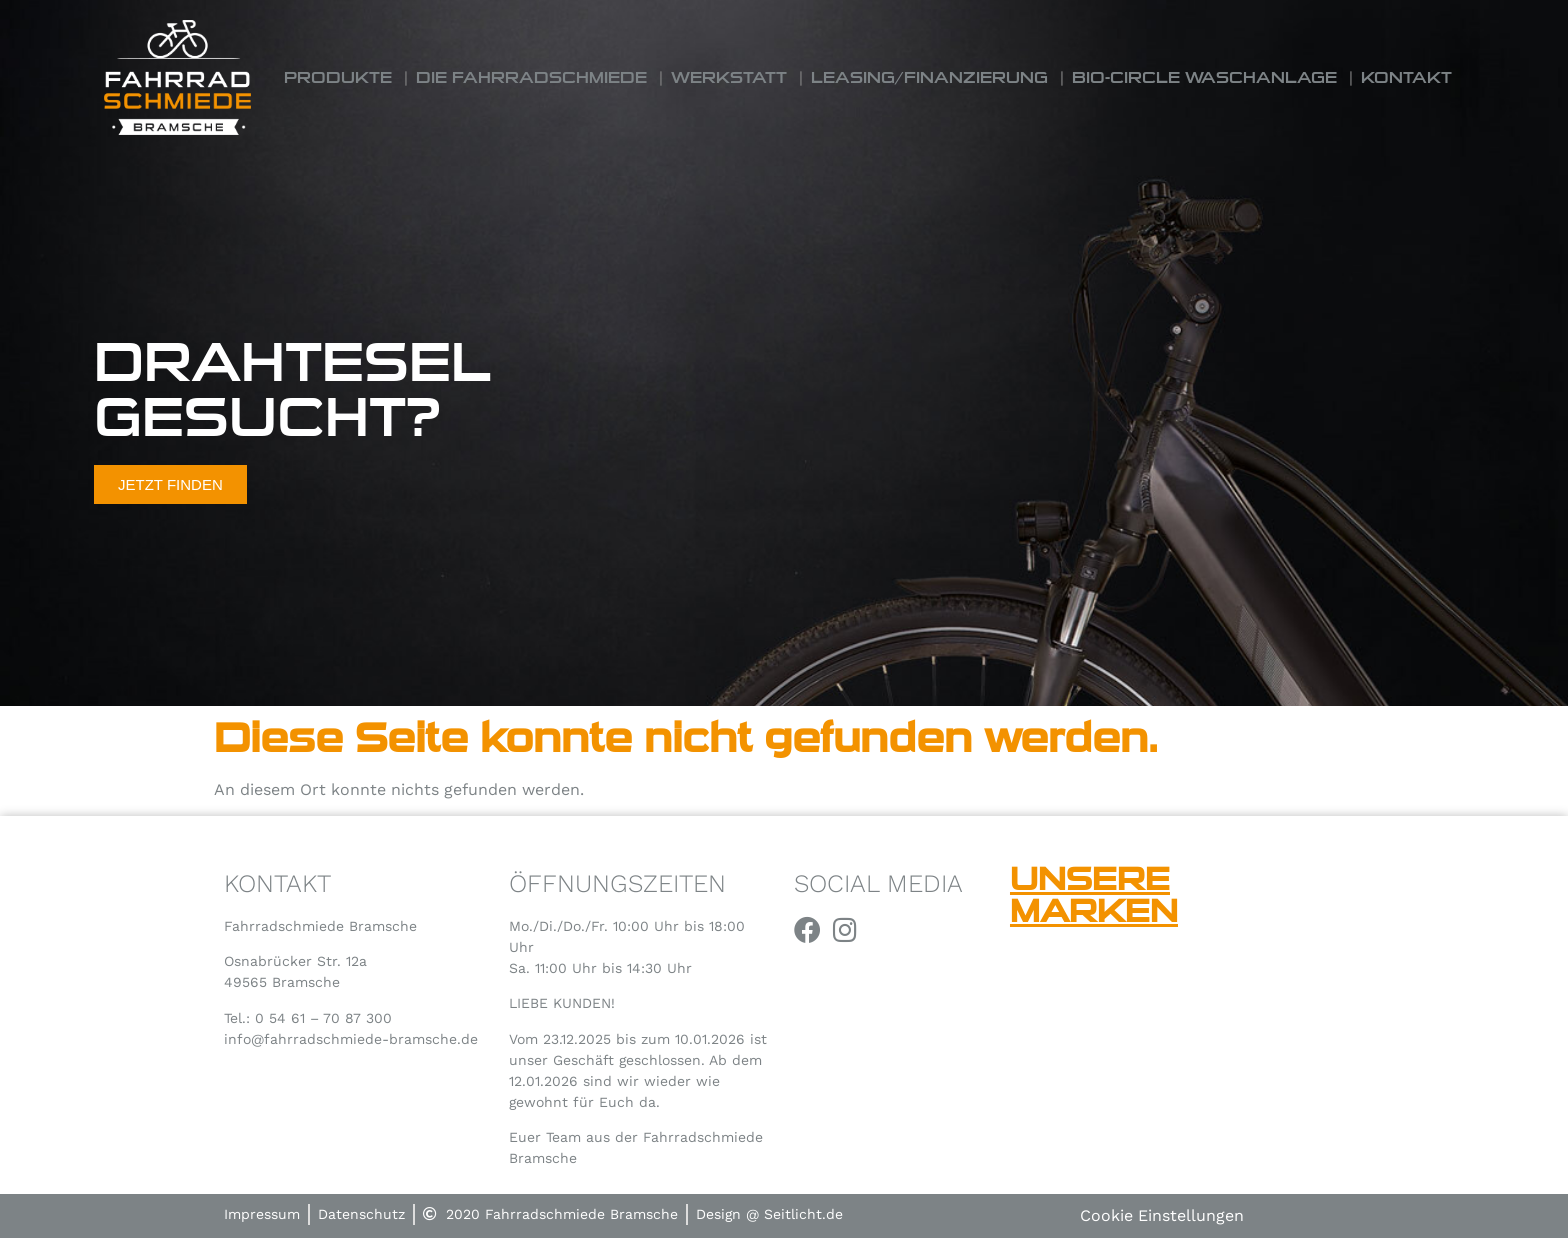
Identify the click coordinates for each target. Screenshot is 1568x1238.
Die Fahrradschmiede (531, 77)
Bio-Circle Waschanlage (1204, 77)
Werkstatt (729, 77)
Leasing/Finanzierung (929, 77)
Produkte (338, 77)
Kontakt (1406, 77)
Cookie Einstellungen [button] (1162, 1215)
